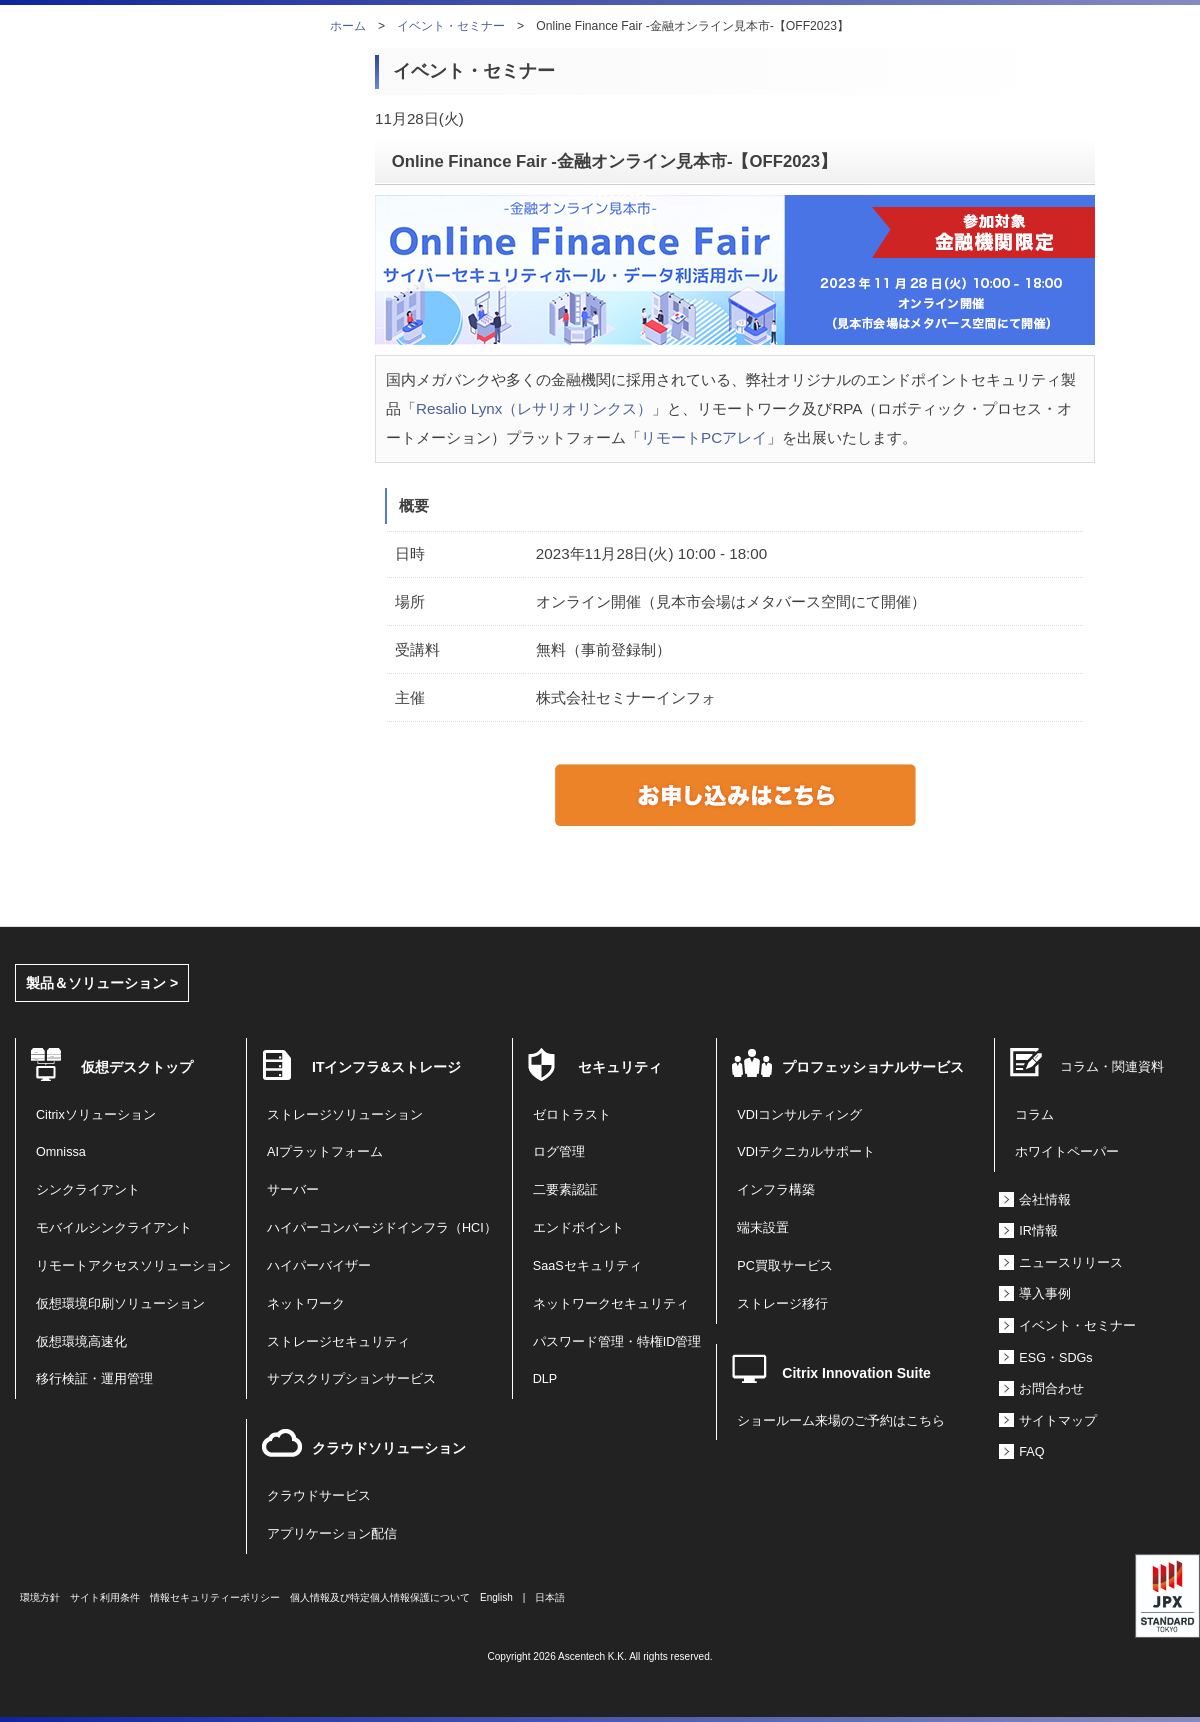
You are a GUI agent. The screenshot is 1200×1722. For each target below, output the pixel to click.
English (496, 1597)
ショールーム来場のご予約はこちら (841, 1421)
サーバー (293, 1190)
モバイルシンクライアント (114, 1228)
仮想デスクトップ (137, 1067)
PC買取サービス (785, 1266)
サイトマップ (1058, 1421)
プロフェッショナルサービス (873, 1067)
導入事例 (1045, 1294)
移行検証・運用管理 (94, 1379)
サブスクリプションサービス (351, 1379)
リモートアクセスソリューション (133, 1266)
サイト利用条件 (105, 1597)
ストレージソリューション (345, 1115)
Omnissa (61, 1152)
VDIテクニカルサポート (806, 1152)
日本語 (550, 1597)
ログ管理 (559, 1152)
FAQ (1031, 1452)
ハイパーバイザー (319, 1266)
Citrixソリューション (96, 1115)
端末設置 (763, 1228)
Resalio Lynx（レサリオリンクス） (534, 408)
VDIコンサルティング (799, 1115)
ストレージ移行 (782, 1304)
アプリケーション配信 (332, 1534)
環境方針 (40, 1597)
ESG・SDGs (1055, 1358)
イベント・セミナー (451, 26)
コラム (1034, 1115)
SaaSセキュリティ (587, 1266)
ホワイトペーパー (1067, 1152)
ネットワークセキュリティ (611, 1304)
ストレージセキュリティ (338, 1342)
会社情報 (1045, 1200)
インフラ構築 (776, 1190)
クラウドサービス (319, 1496)
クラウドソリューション (389, 1448)
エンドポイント (578, 1228)
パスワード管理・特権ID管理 (617, 1342)
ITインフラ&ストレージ (386, 1067)
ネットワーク (306, 1304)
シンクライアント (88, 1190)
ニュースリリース (1071, 1263)
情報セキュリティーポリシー (215, 1597)
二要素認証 (565, 1190)
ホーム (348, 26)
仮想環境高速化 (81, 1342)
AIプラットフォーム (325, 1152)
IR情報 (1038, 1231)
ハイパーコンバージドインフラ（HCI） (382, 1228)
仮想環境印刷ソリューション (120, 1304)
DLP (545, 1379)
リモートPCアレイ (704, 437)
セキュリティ (620, 1067)
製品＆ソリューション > (102, 983)
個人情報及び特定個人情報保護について (380, 1597)
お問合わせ (1051, 1389)
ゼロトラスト (572, 1115)
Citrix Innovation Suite (856, 1373)
